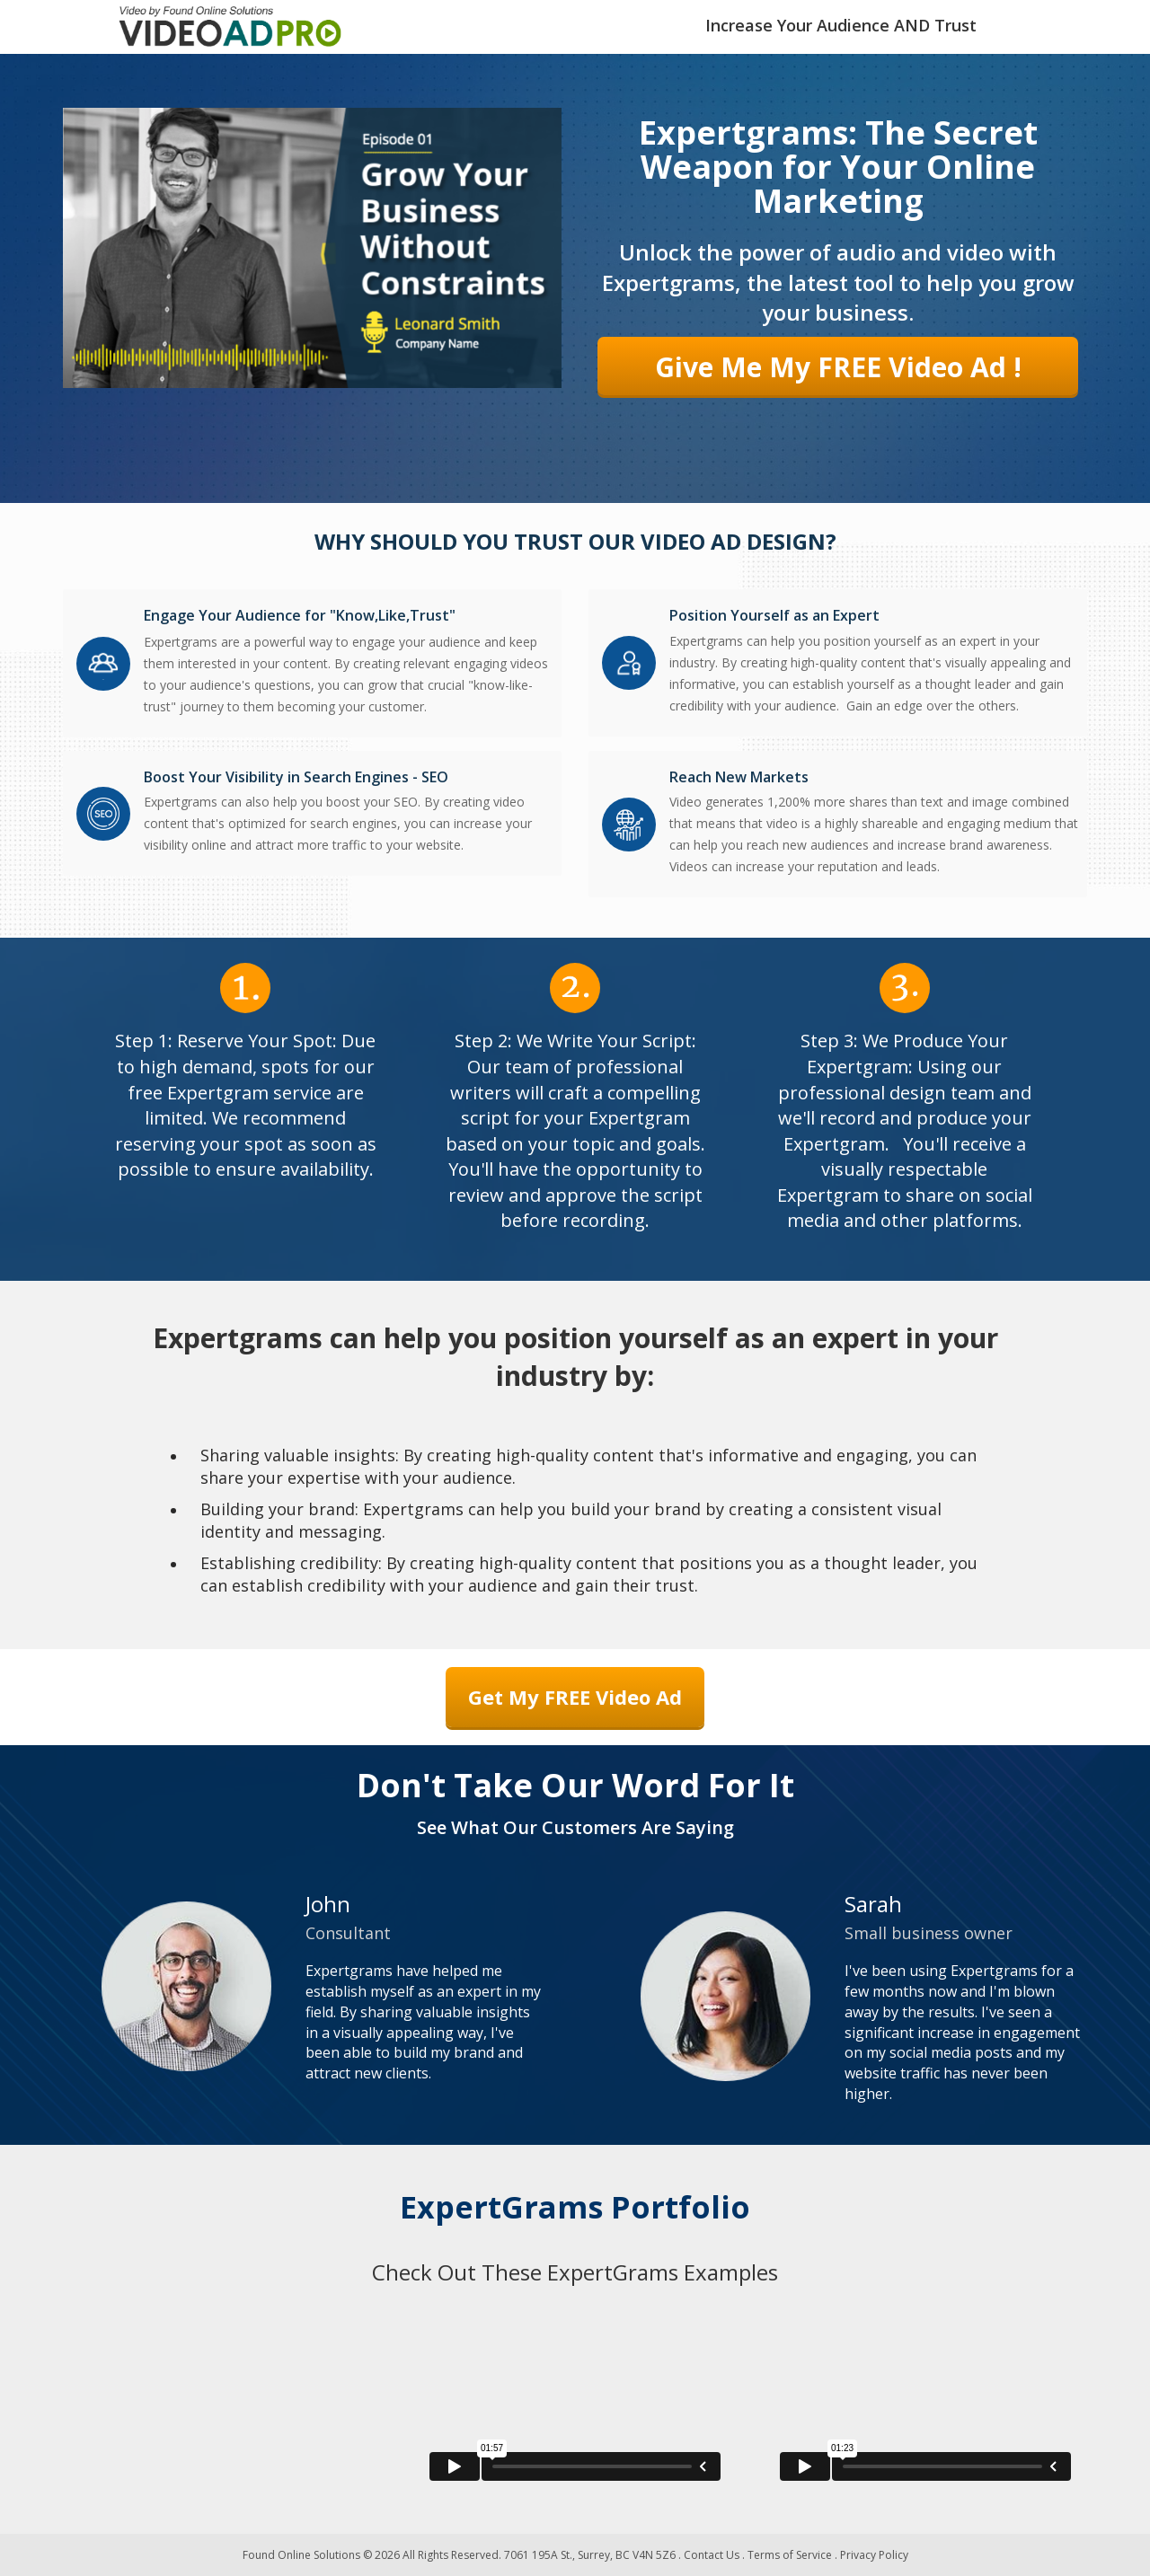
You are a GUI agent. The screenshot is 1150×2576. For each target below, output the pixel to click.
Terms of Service (790, 2555)
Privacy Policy (874, 2555)
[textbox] (841, 27)
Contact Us (711, 2555)
